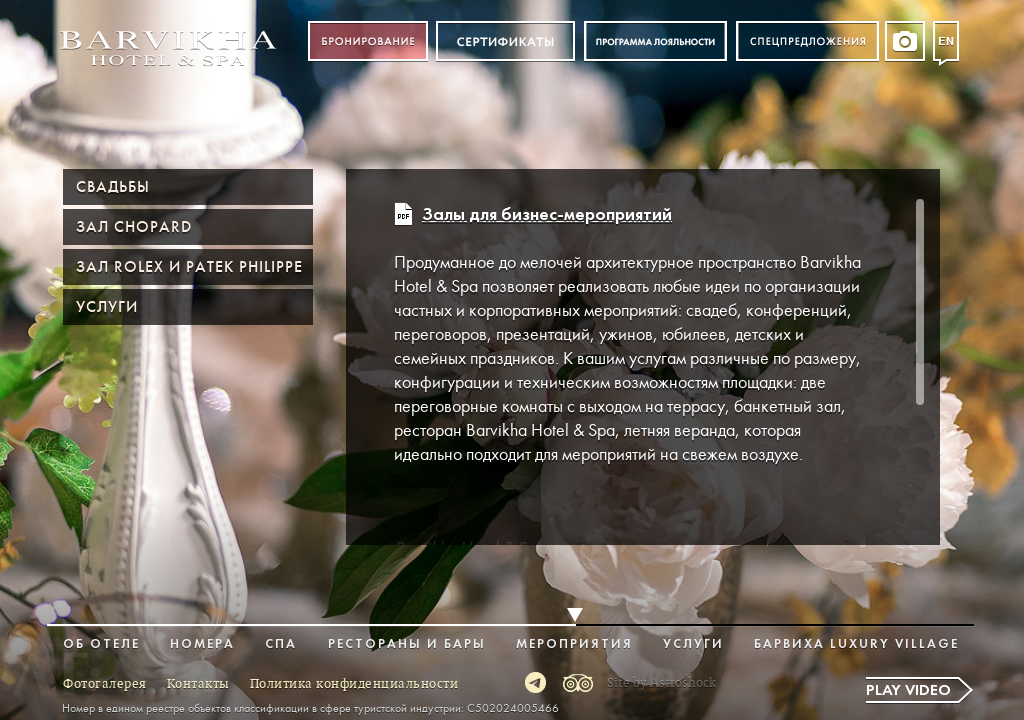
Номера (202, 644)
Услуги (107, 307)
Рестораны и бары (407, 644)
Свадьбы (113, 187)
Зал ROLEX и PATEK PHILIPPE (189, 267)
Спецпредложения (807, 41)
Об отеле (101, 644)
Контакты (198, 684)
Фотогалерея (105, 684)
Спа (281, 644)
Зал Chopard (134, 227)
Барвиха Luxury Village (856, 644)
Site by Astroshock (661, 683)
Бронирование (368, 41)
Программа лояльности (655, 41)
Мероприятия (574, 644)
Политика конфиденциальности (354, 684)
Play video (908, 691)
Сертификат (505, 41)
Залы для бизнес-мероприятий (547, 215)
